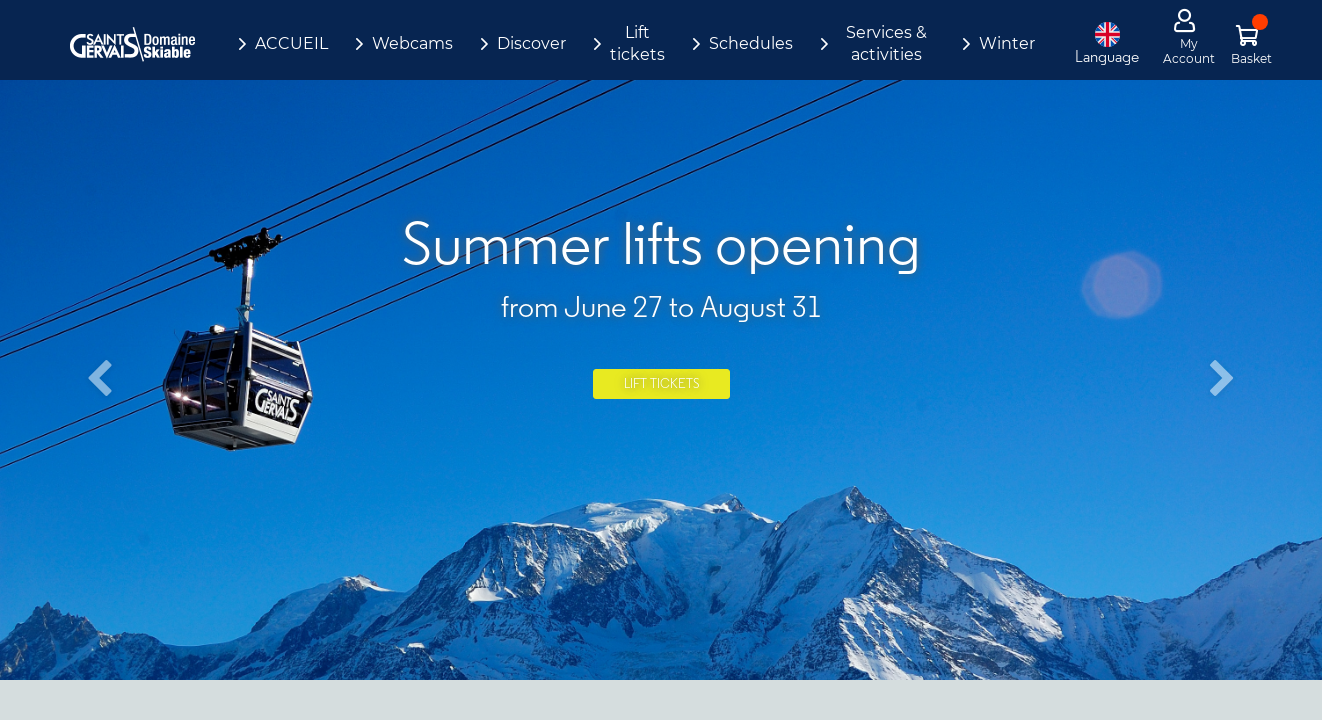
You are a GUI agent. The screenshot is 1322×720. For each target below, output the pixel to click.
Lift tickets (637, 43)
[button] (99, 380)
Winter (1007, 43)
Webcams (412, 43)
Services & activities (886, 43)
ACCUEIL (291, 43)
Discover (531, 43)
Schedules (751, 43)
